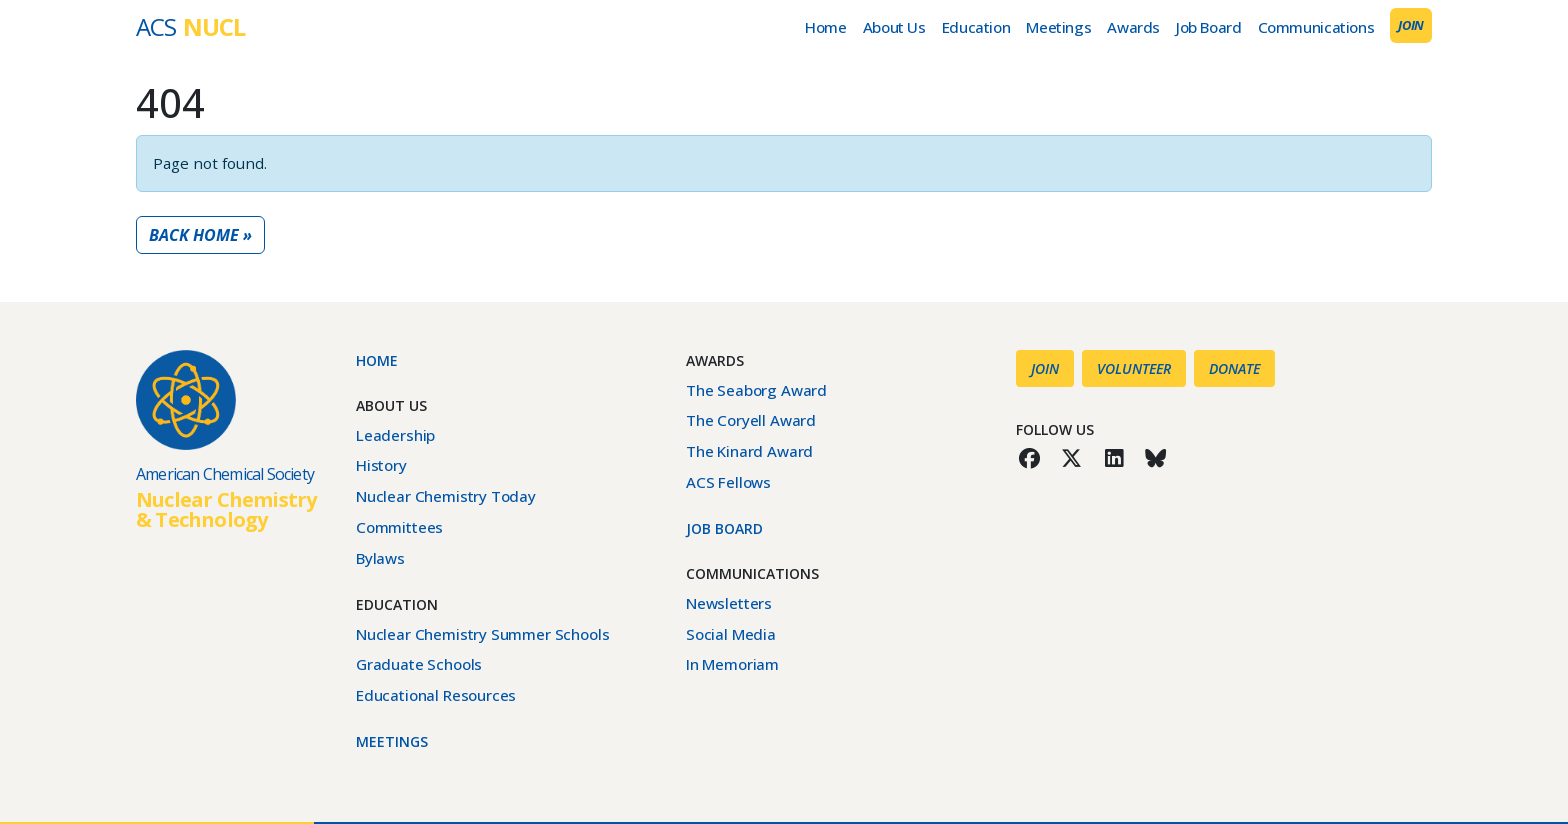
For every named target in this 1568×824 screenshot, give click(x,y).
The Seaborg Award (756, 390)
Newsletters (729, 603)
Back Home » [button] (200, 235)
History (381, 465)
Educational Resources (436, 695)
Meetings (1058, 27)
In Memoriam (732, 664)
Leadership (395, 435)
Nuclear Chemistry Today (446, 496)
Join (1411, 25)
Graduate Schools (419, 664)
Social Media (731, 634)
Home (825, 27)
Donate (1234, 368)
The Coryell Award (751, 420)
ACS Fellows (728, 482)
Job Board (1209, 27)
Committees (399, 527)
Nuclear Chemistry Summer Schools (482, 634)
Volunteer (1134, 368)
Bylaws (380, 558)
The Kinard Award (749, 451)
